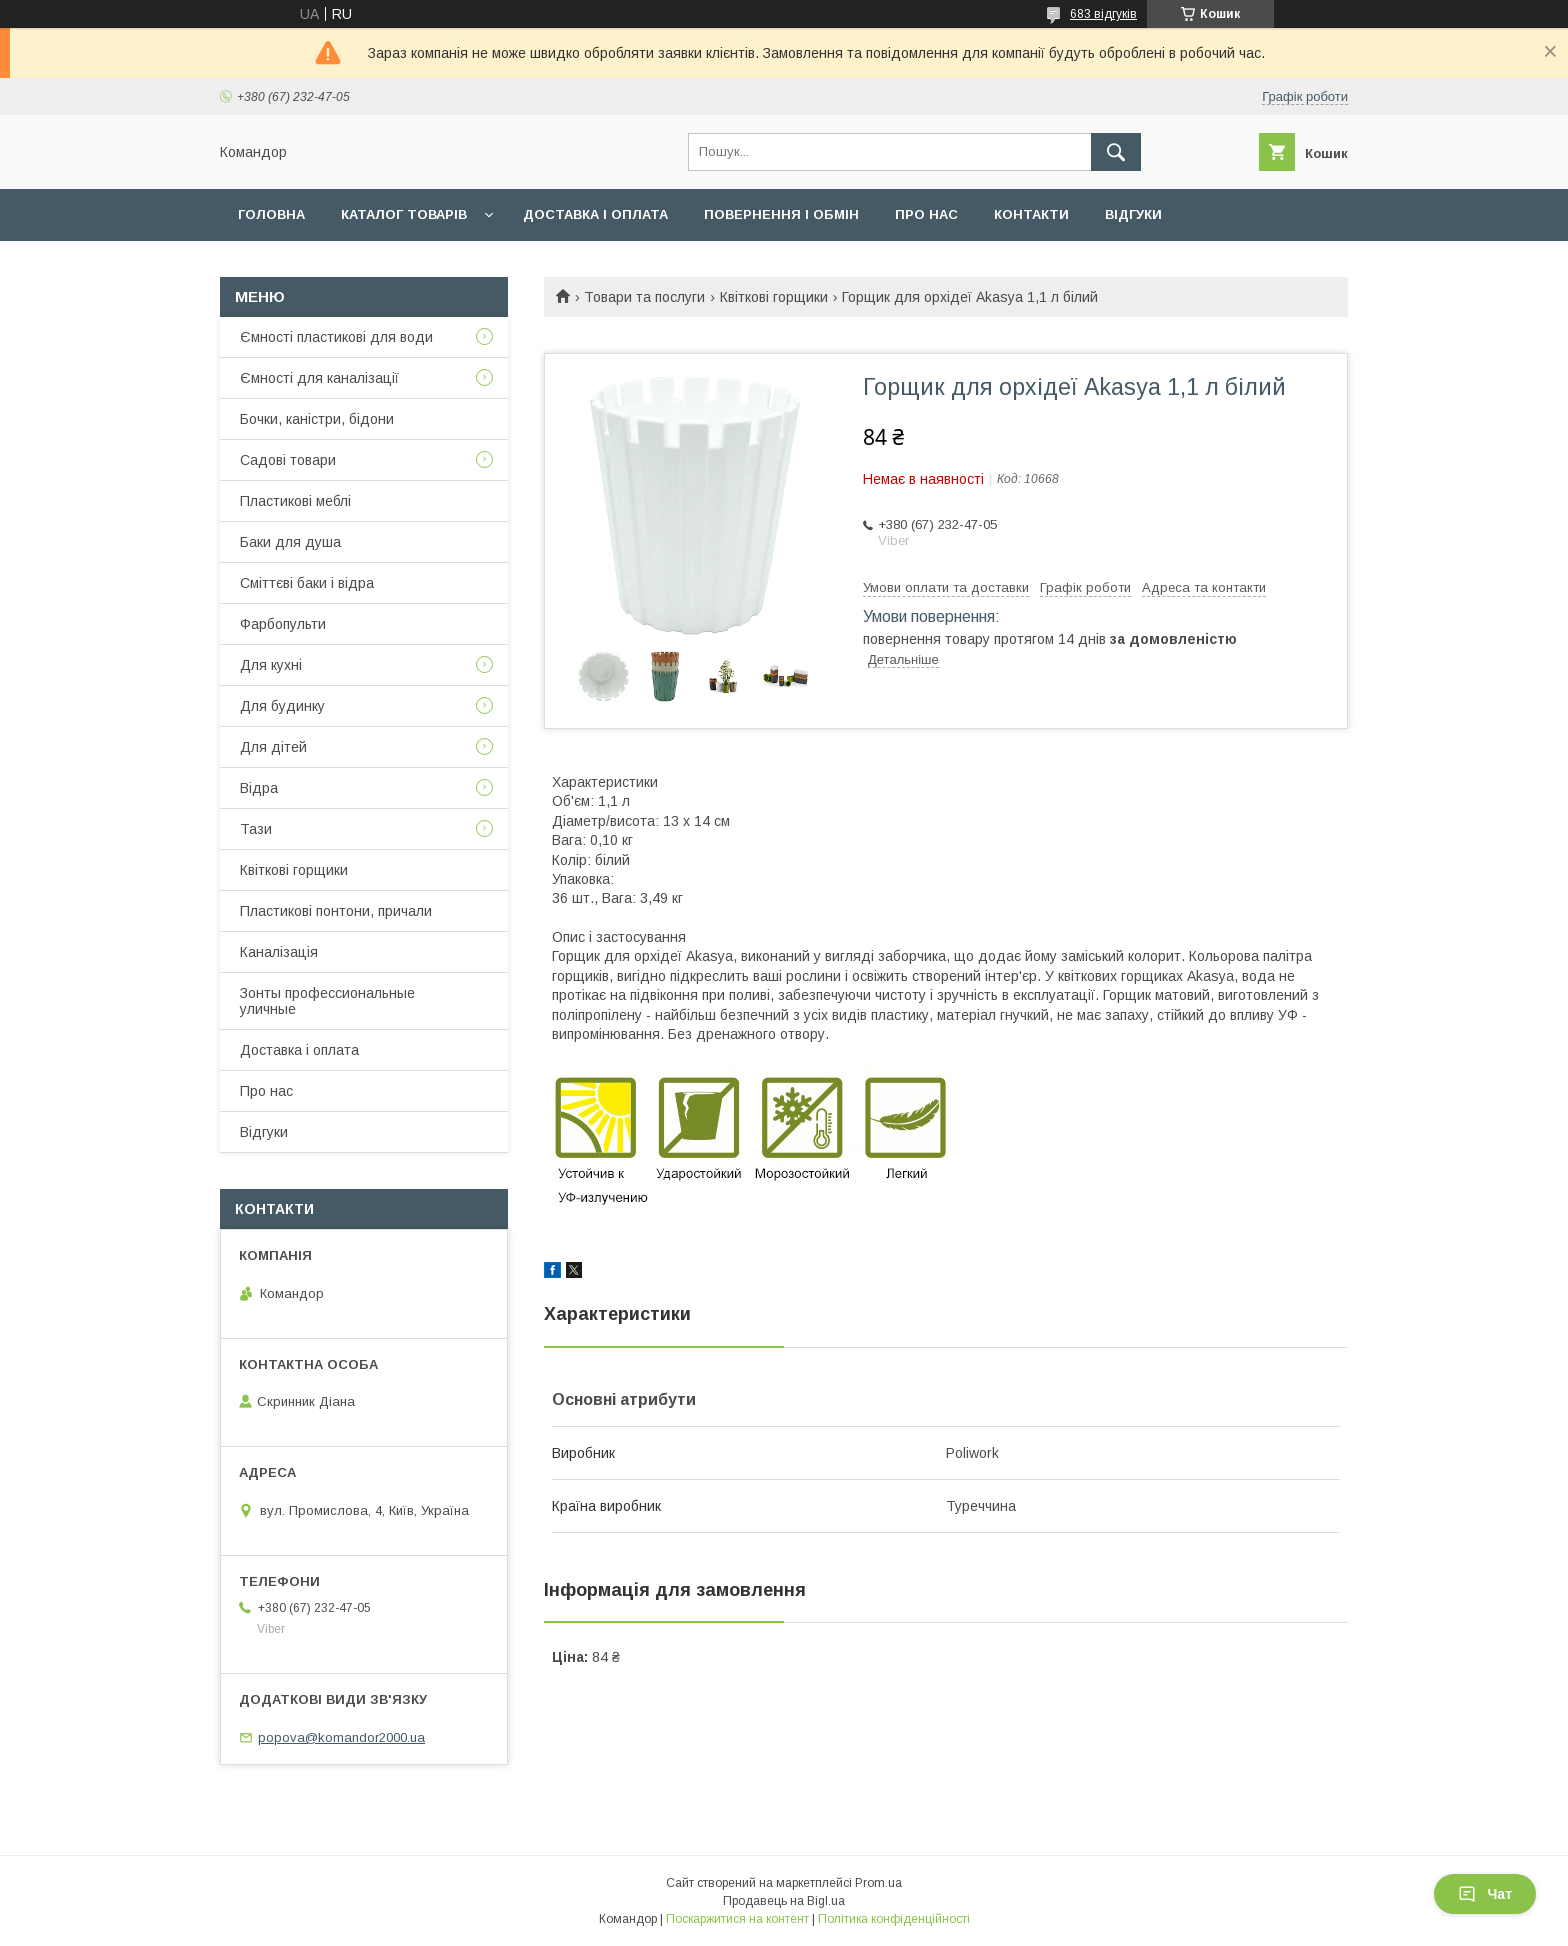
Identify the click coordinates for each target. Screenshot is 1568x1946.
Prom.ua (878, 1883)
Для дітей (273, 747)
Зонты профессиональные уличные (327, 1001)
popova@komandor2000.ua (341, 1737)
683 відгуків (1103, 14)
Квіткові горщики (774, 297)
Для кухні (271, 665)
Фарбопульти (283, 624)
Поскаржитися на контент (737, 1919)
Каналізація (279, 952)
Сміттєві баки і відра (307, 583)
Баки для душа (290, 542)
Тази (256, 829)
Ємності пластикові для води (336, 337)
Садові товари (288, 460)
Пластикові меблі (295, 501)
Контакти (1031, 214)
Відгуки (1133, 214)
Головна (271, 214)
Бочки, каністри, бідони (317, 419)
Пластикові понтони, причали (336, 911)
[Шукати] (1116, 152)
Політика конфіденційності (894, 1919)
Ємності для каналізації (319, 378)
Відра (259, 788)
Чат (1485, 1894)
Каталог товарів (404, 214)
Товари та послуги (644, 297)
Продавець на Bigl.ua (784, 1901)
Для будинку (282, 706)
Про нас (926, 214)
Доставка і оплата (595, 214)
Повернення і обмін (781, 214)
